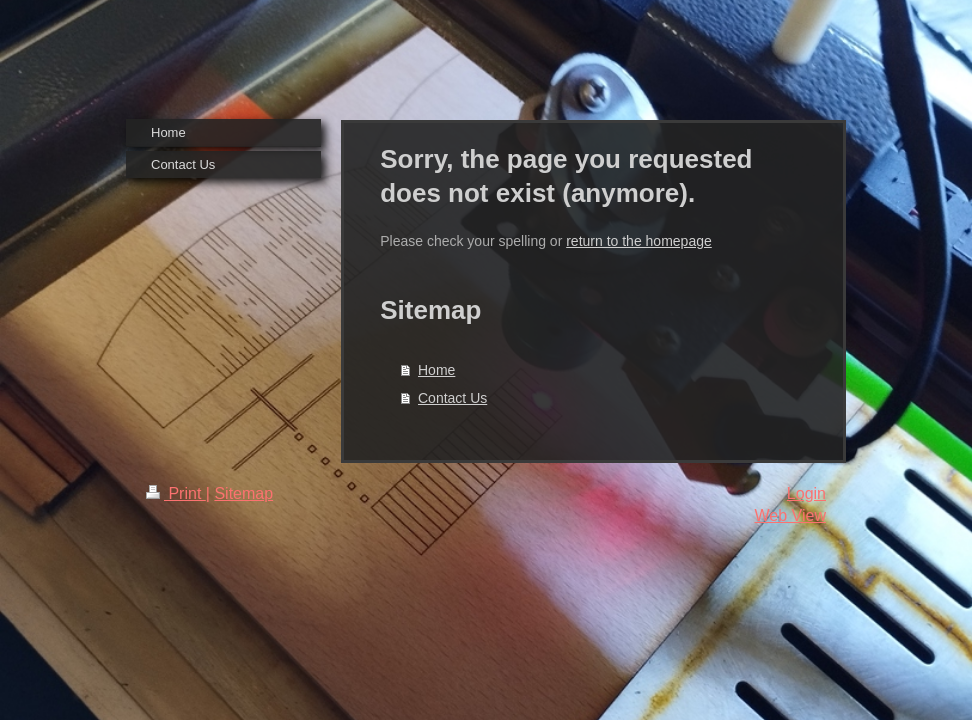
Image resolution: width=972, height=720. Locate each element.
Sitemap (243, 493)
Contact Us (452, 398)
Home (436, 370)
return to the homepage (639, 241)
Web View (790, 515)
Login (806, 493)
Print (176, 493)
